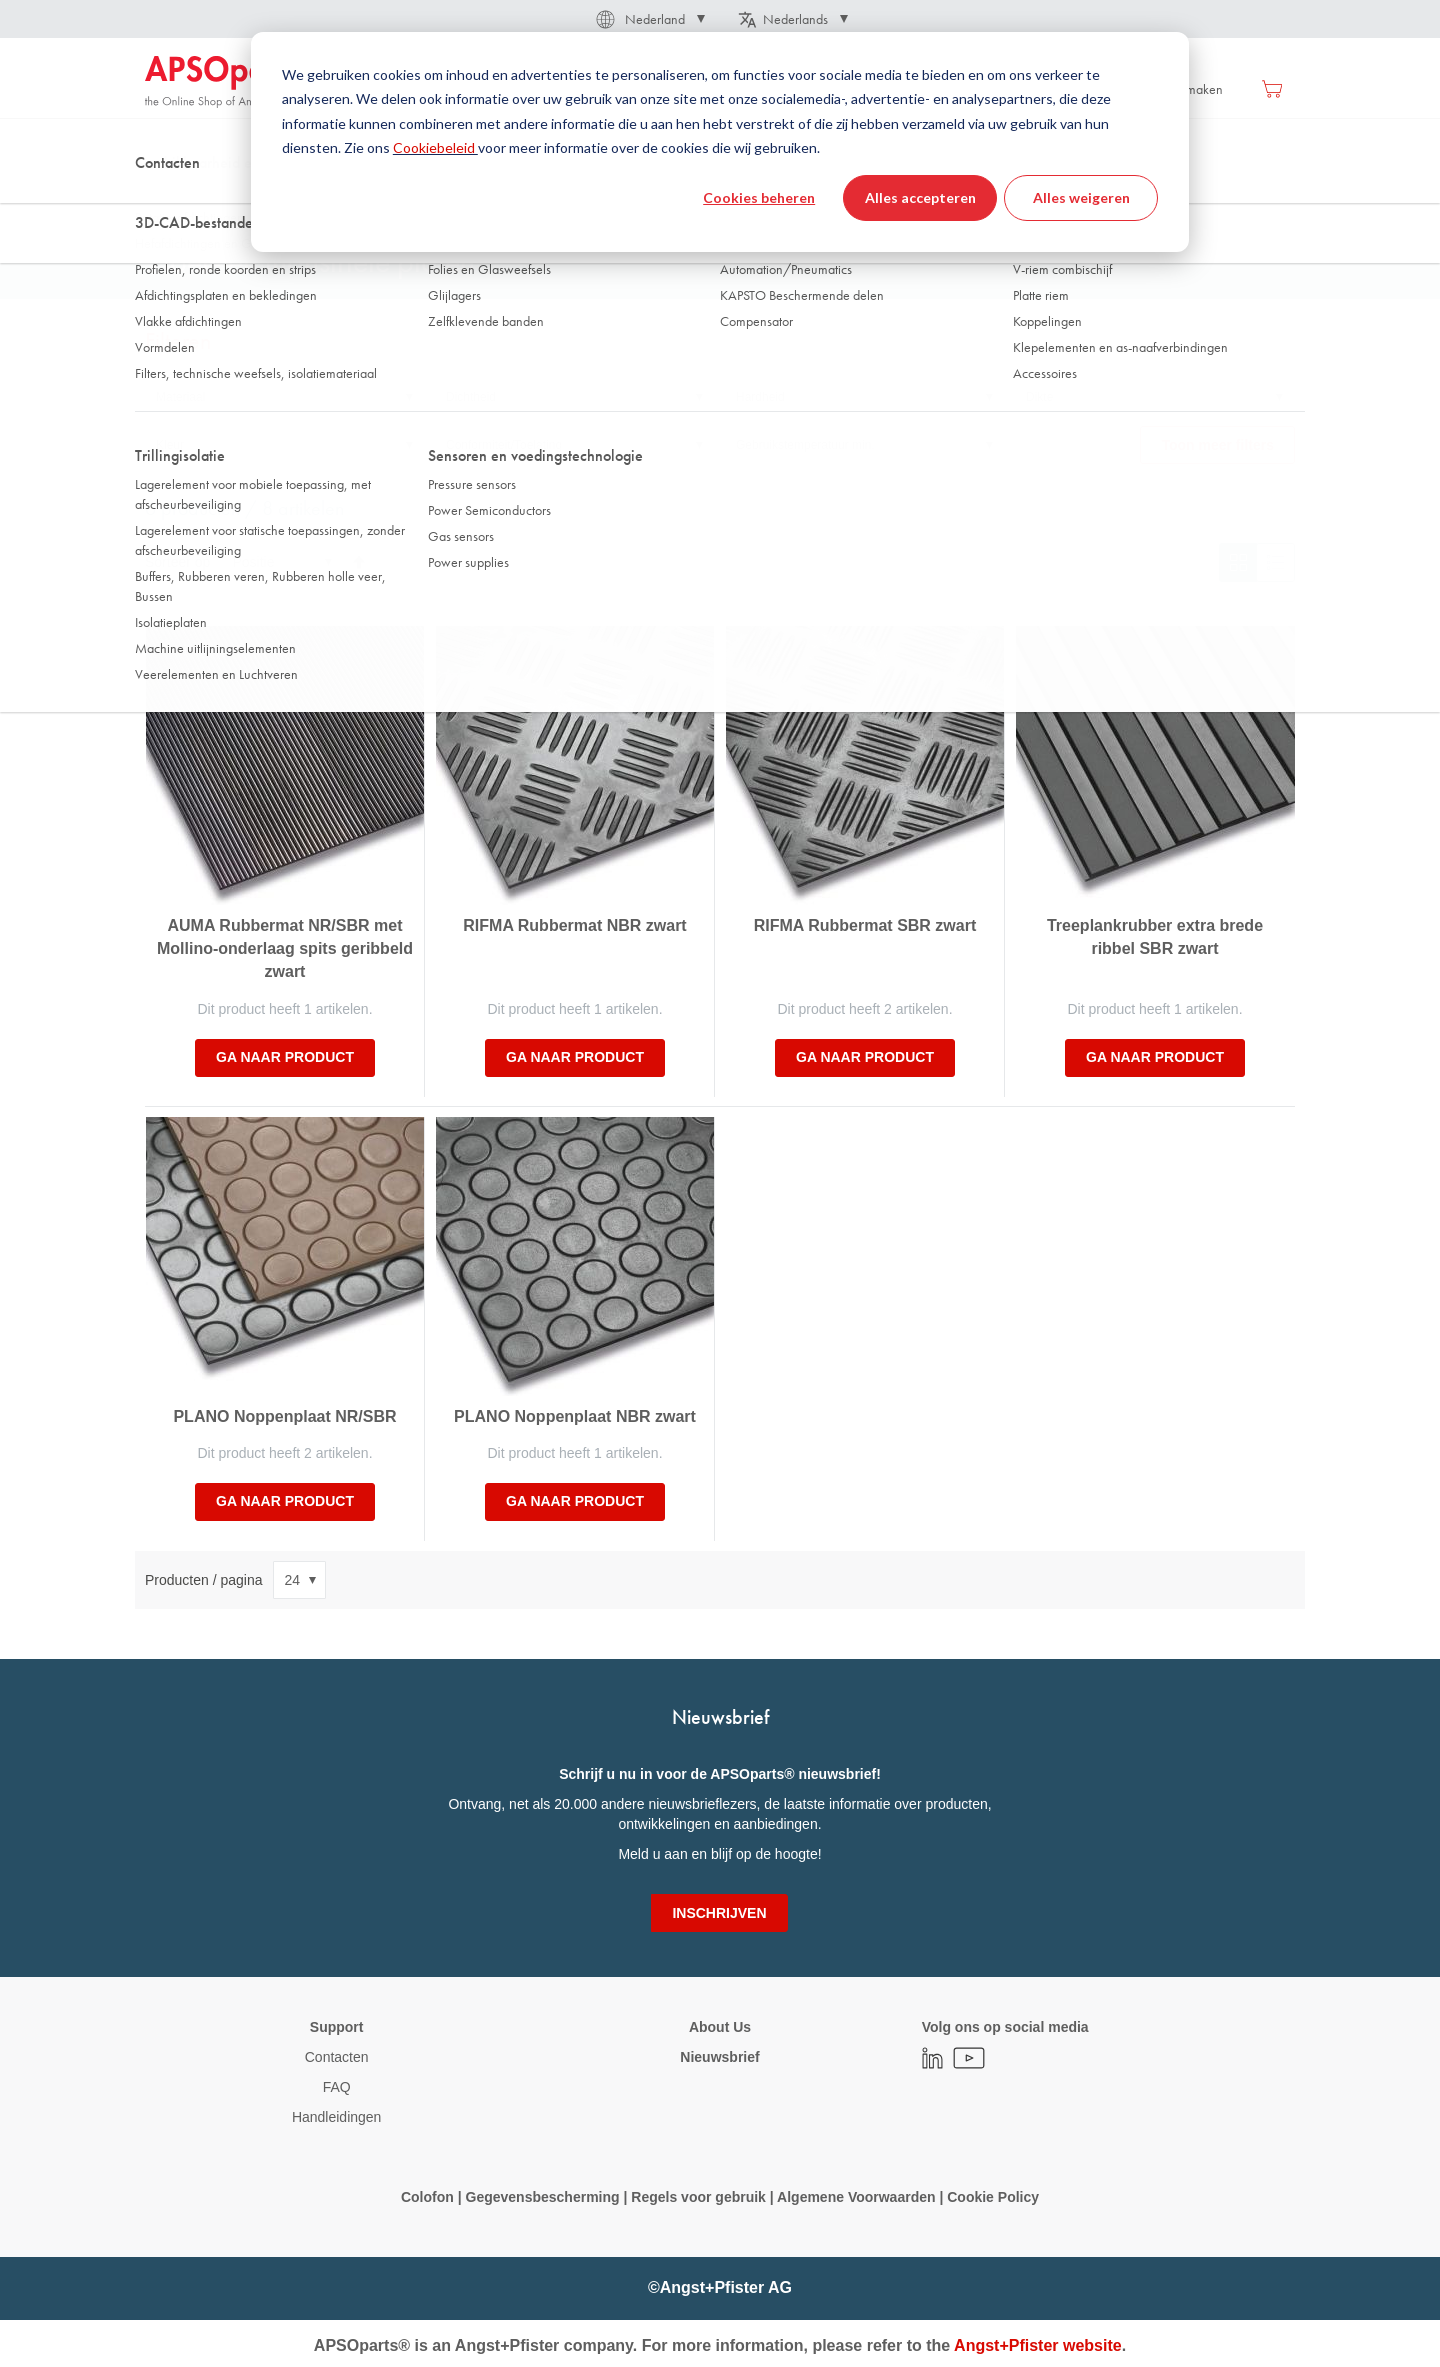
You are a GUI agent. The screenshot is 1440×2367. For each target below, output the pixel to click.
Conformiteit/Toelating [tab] (504, 445)
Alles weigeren (1081, 197)
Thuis (159, 199)
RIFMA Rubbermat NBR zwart (574, 925)
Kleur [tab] (170, 445)
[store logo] (230, 82)
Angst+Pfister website (1038, 2345)
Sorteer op (177, 562)
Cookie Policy (991, 2197)
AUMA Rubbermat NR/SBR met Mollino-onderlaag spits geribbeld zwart (285, 948)
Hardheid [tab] (760, 397)
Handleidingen (337, 2117)
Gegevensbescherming (543, 2197)
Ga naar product (285, 1057)
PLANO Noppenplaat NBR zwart (575, 1416)
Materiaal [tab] (180, 397)
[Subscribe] (719, 1913)
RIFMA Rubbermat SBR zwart (865, 925)
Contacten (337, 2057)
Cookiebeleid (435, 147)
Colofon (427, 2197)
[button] (649, 19)
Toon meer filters (1217, 445)
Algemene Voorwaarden (858, 2197)
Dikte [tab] (1039, 397)
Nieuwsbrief (719, 2057)
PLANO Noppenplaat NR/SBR (284, 1416)
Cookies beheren (759, 197)
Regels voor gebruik (698, 2197)
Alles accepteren (920, 197)
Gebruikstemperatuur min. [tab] (805, 445)
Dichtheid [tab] (471, 397)
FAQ (337, 2087)
